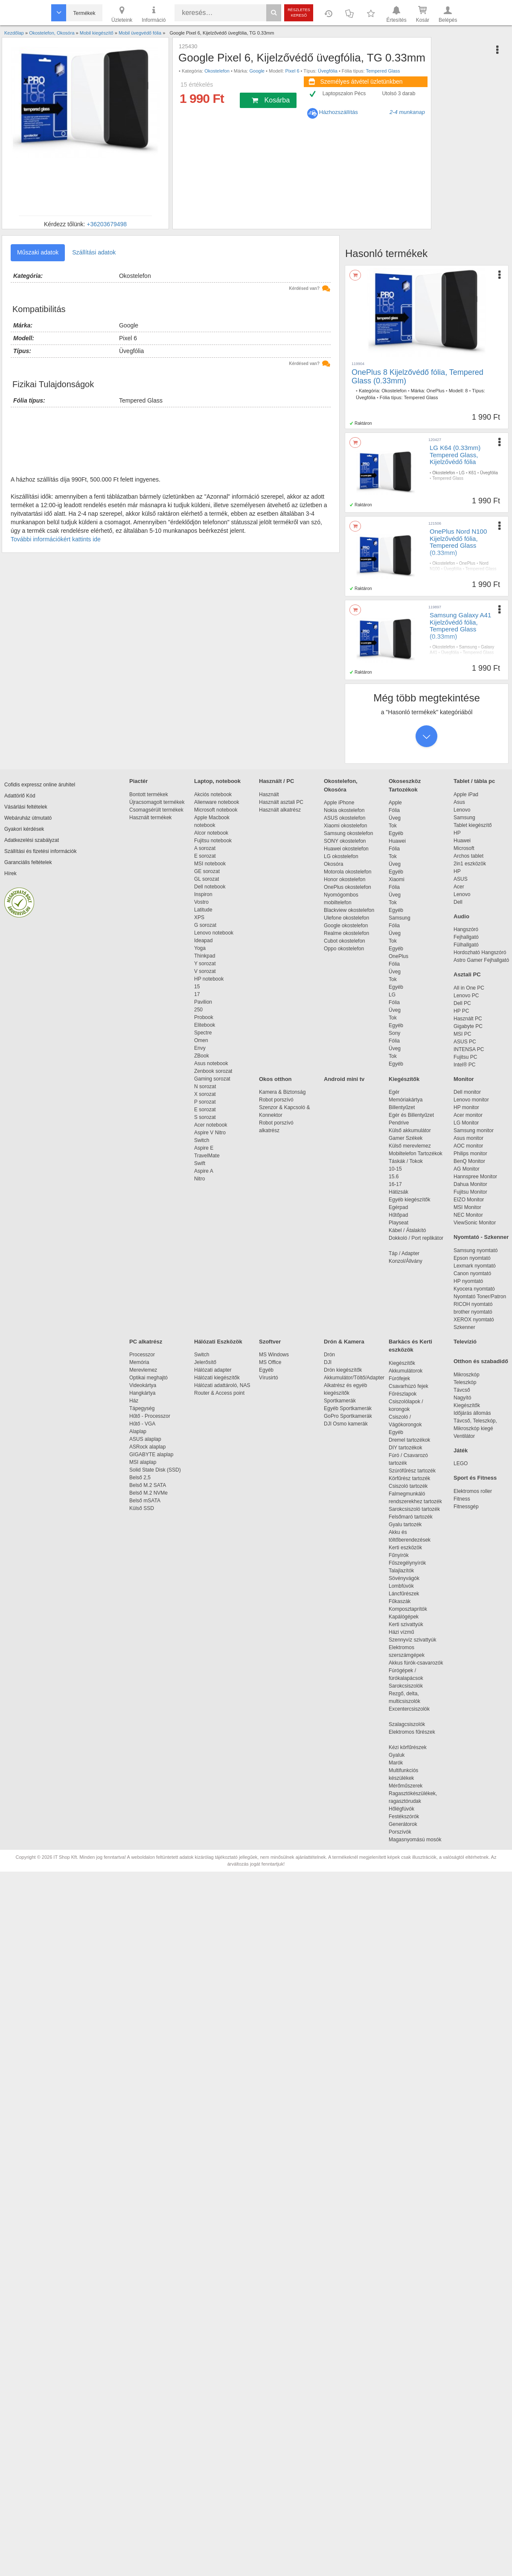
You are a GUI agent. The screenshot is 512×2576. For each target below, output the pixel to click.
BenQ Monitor (469, 1161)
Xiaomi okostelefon (345, 826)
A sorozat (204, 848)
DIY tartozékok (405, 1448)
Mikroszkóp (467, 1375)
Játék (461, 1450)
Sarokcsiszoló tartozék (414, 1509)
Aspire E (203, 1148)
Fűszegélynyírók (409, 1563)
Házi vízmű (401, 1632)
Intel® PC (465, 1065)
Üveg (395, 818)
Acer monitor (468, 1115)
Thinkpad (204, 956)
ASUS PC (465, 1042)
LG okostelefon (341, 856)
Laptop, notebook (217, 781)
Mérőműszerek (405, 1786)
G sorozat (205, 925)
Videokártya (142, 1385)
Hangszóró (466, 929)
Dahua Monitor (470, 1184)
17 (197, 994)
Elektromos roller (473, 1491)
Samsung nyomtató (475, 1250)
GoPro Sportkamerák (348, 1416)
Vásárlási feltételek (25, 807)
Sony (394, 1033)
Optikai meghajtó (148, 1378)
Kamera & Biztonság (282, 1092)
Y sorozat (204, 964)
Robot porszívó (276, 1100)
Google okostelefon (346, 926)
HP (457, 833)
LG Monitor (466, 1123)
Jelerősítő (205, 1362)
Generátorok (403, 1824)
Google (257, 70)
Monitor (464, 1079)
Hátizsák (398, 1192)
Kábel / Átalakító (409, 1230)
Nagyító (462, 1398)
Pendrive (399, 1123)
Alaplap (137, 1431)
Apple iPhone (339, 803)
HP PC (461, 1011)
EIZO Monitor (469, 1200)
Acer (459, 887)
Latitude (203, 910)
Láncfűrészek (408, 1594)
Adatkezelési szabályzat (31, 840)
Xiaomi (396, 879)
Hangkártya (142, 1393)
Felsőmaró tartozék (411, 1517)
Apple (395, 803)
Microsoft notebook (215, 810)
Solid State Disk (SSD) (155, 1470)
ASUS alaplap (146, 1439)
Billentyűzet (402, 1107)
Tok (393, 826)
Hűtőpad (398, 1215)
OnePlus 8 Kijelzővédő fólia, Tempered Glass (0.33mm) (417, 376)
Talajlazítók (401, 1571)
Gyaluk (407, 1755)
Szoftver (270, 1341)
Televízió (465, 1341)
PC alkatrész (145, 1341)
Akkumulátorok (410, 1371)
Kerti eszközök (405, 1548)
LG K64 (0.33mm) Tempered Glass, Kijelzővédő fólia (455, 454)
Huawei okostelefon (346, 849)
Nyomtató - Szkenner (481, 1237)
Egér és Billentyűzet (411, 1115)
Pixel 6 (292, 70)
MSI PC (462, 1034)
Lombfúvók (401, 1586)
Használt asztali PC (281, 802)
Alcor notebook (211, 833)
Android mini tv (344, 1079)
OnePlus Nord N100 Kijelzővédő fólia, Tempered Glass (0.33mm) (458, 542)
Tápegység (141, 1408)
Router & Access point (219, 1393)
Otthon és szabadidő (481, 1361)
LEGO (461, 1463)
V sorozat (205, 971)
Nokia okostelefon (344, 810)
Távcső (462, 1390)
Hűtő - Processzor (149, 1416)
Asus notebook (211, 1063)
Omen (201, 1040)
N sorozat (205, 1086)
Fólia (394, 810)
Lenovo (462, 810)
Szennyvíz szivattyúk (412, 1640)
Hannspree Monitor (475, 1177)
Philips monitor (470, 1154)
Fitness (462, 1499)
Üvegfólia (327, 70)
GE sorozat (208, 871)
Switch (201, 1140)
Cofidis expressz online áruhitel (39, 785)
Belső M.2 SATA (147, 1485)
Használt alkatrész (280, 810)
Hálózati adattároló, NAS (222, 1385)
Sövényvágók (408, 1578)
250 (198, 1010)
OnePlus (436, 390)
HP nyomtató (468, 1281)
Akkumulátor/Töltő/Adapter (354, 1378)
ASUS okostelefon (344, 818)
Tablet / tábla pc (474, 781)
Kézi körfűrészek (412, 1747)
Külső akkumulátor (410, 1130)
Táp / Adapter (404, 1253)
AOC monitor (468, 1146)
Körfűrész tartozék (409, 1478)
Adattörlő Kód (19, 796)
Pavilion (203, 1002)
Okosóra (333, 864)
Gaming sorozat (213, 1079)
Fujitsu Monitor (470, 1192)
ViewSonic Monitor (475, 1223)
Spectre (203, 1033)
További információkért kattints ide (56, 539)
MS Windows (274, 1355)
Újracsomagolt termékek (156, 802)
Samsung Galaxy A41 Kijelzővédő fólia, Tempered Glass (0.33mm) (460, 625)
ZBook (201, 1056)
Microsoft (464, 848)
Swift (199, 1163)
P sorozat (204, 1102)
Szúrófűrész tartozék (412, 1471)
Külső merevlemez (410, 1146)
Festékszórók (404, 1817)
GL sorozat (206, 879)
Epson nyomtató (472, 1258)
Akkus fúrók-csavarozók (416, 1663)
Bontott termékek (148, 794)
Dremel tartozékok (414, 1440)
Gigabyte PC (468, 1026)
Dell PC (462, 1003)
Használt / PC (276, 781)
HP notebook (209, 979)
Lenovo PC (466, 996)
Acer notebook (210, 1125)
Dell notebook (209, 887)
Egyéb (396, 833)
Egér (394, 1092)
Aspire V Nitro (211, 1133)
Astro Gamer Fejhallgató (481, 960)
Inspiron (203, 894)
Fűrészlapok (407, 1394)
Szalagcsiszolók (407, 1724)
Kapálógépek (404, 1617)
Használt (269, 794)
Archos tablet (468, 856)
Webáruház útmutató (28, 818)
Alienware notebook (216, 802)
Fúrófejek (404, 1378)
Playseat (398, 1223)
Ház (133, 1401)
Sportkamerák (340, 1401)
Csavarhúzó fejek (413, 1386)
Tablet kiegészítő (473, 825)
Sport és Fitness (475, 1478)
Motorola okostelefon (347, 872)
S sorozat (205, 1117)
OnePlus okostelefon (347, 887)
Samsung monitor (474, 1130)
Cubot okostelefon (344, 941)
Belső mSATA (146, 1501)
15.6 (394, 1177)
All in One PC (469, 988)
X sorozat (205, 1094)
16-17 (395, 1184)
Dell (458, 902)
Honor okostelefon (344, 879)
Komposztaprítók (408, 1609)
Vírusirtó (268, 1378)
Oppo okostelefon (344, 949)
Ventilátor (464, 1436)
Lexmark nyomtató (475, 1266)
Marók (401, 1763)
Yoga (200, 948)
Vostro (201, 902)
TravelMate (208, 1156)
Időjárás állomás (472, 1413)
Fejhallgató (466, 937)
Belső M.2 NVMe (150, 1493)
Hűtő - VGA (142, 1424)
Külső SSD (141, 1508)
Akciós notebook (213, 794)
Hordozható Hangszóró (480, 952)
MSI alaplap (142, 1462)
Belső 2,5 (140, 1478)
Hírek (10, 873)
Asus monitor (468, 1138)
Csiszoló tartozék (408, 1486)
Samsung (468, 647)
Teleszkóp (465, 1382)
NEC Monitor (468, 1215)
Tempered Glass (383, 70)
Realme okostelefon (346, 933)
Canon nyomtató (472, 1273)
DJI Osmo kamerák (347, 1424)
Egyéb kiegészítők (409, 1200)
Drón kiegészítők (343, 1370)
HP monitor (466, 1107)
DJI (328, 1362)
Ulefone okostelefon (346, 918)
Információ (154, 13)
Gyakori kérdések (24, 829)
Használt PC (468, 1019)
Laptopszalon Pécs (344, 93)
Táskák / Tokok (406, 1161)
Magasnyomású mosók (415, 1840)
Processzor (142, 1355)
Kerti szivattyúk (406, 1624)
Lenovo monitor (471, 1100)
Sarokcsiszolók (408, 1686)
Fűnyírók (399, 1555)
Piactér (138, 781)
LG (462, 472)
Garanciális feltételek (28, 862)
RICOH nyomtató (473, 1304)
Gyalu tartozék (405, 1524)
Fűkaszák (399, 1601)
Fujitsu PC (465, 1057)
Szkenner (464, 1327)
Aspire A (203, 1171)
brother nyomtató (473, 1312)
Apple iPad (466, 794)
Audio (461, 916)
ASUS (461, 879)
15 (197, 987)
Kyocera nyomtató (474, 1289)
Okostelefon (217, 70)
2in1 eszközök (470, 864)
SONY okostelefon (345, 841)
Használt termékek (150, 818)
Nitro (199, 1179)
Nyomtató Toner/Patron (480, 1297)
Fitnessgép (466, 1507)
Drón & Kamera (344, 1341)
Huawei (397, 841)
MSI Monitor (467, 1207)
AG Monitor (467, 1169)
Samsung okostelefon (348, 833)
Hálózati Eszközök (218, 1341)
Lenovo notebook (213, 933)
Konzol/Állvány (405, 1261)
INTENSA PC (469, 1049)
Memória (139, 1362)
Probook (203, 1017)
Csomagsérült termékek (156, 810)
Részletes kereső (299, 13)
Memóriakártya (405, 1100)
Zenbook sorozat (213, 1071)
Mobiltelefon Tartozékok (415, 1154)
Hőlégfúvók (401, 1809)
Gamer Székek (405, 1138)
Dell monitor (467, 1092)
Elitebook (204, 1025)
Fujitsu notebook (213, 841)
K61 (472, 472)
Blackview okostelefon (349, 910)
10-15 (395, 1169)
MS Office (270, 1362)
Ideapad (203, 940)
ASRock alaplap (149, 1447)
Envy (200, 1048)
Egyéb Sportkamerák (349, 1408)
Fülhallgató (466, 945)
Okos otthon (275, 1079)
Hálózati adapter (212, 1370)
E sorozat (205, 856)
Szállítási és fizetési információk (40, 851)
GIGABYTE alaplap (152, 1454)
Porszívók (400, 1832)
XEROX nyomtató (474, 1320)
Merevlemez (143, 1370)
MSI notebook (210, 864)
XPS (199, 917)
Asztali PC (467, 974)
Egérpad (398, 1207)
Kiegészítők (404, 1079)
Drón (329, 1355)
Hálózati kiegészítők (217, 1378)
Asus (459, 802)
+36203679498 (107, 224)
